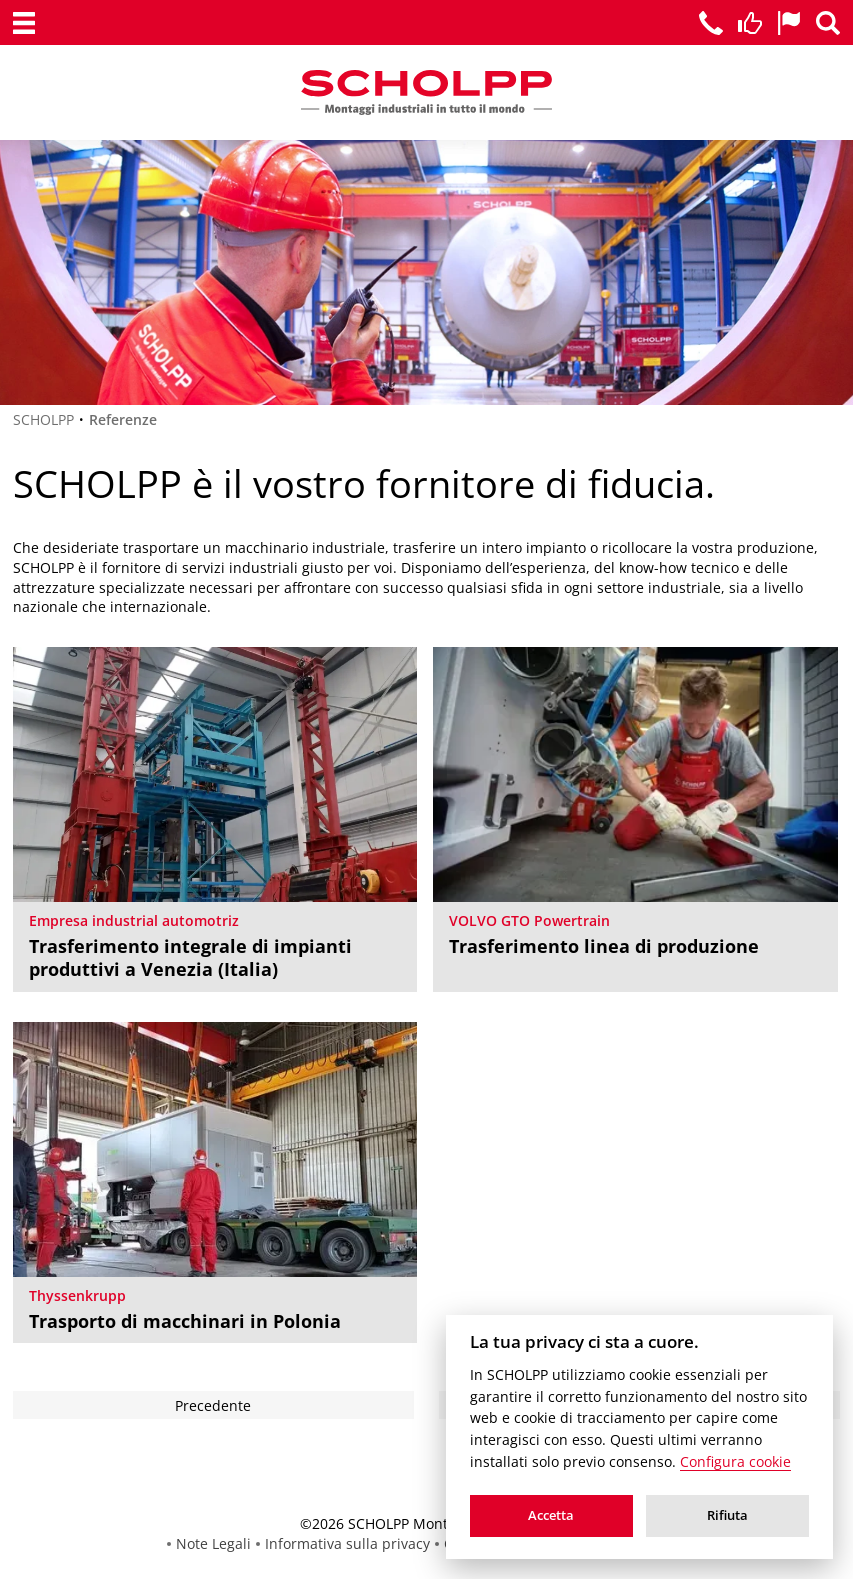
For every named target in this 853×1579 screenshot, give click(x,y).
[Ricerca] (828, 23)
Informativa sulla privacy (347, 1543)
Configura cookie (735, 1462)
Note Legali (213, 1543)
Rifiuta (727, 1515)
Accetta (551, 1515)
